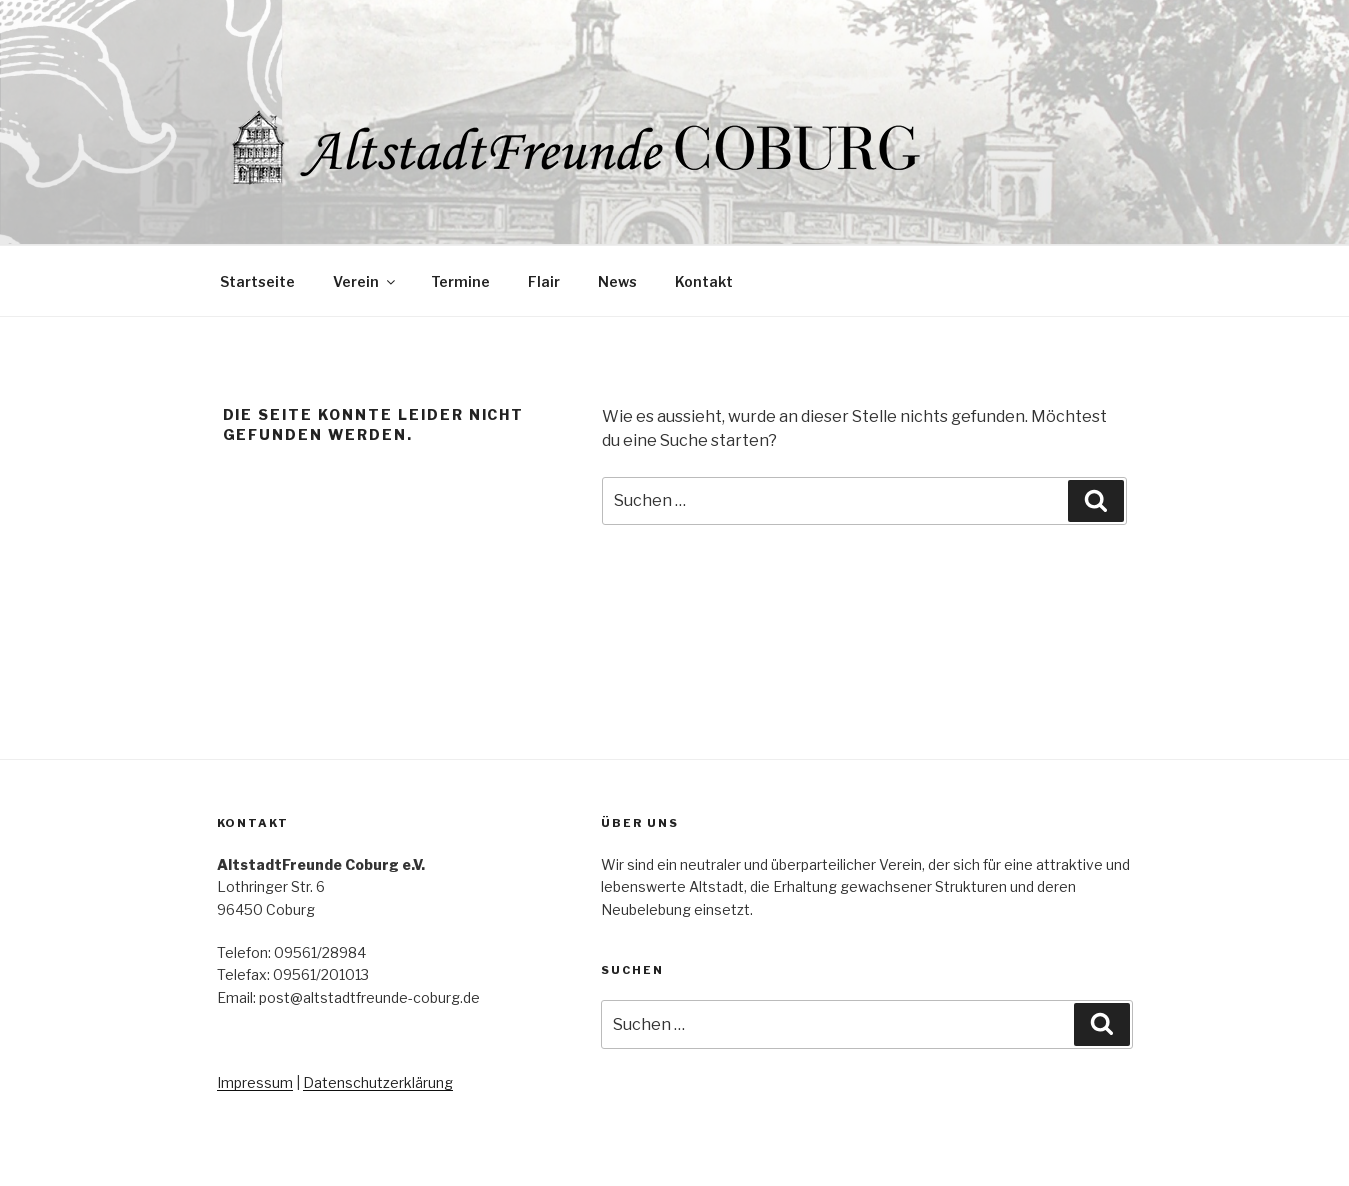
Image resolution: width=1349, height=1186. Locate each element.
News (617, 281)
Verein (365, 281)
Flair (544, 281)
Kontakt (704, 281)
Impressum (255, 1082)
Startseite (257, 281)
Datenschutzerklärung (378, 1082)
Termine (460, 281)
